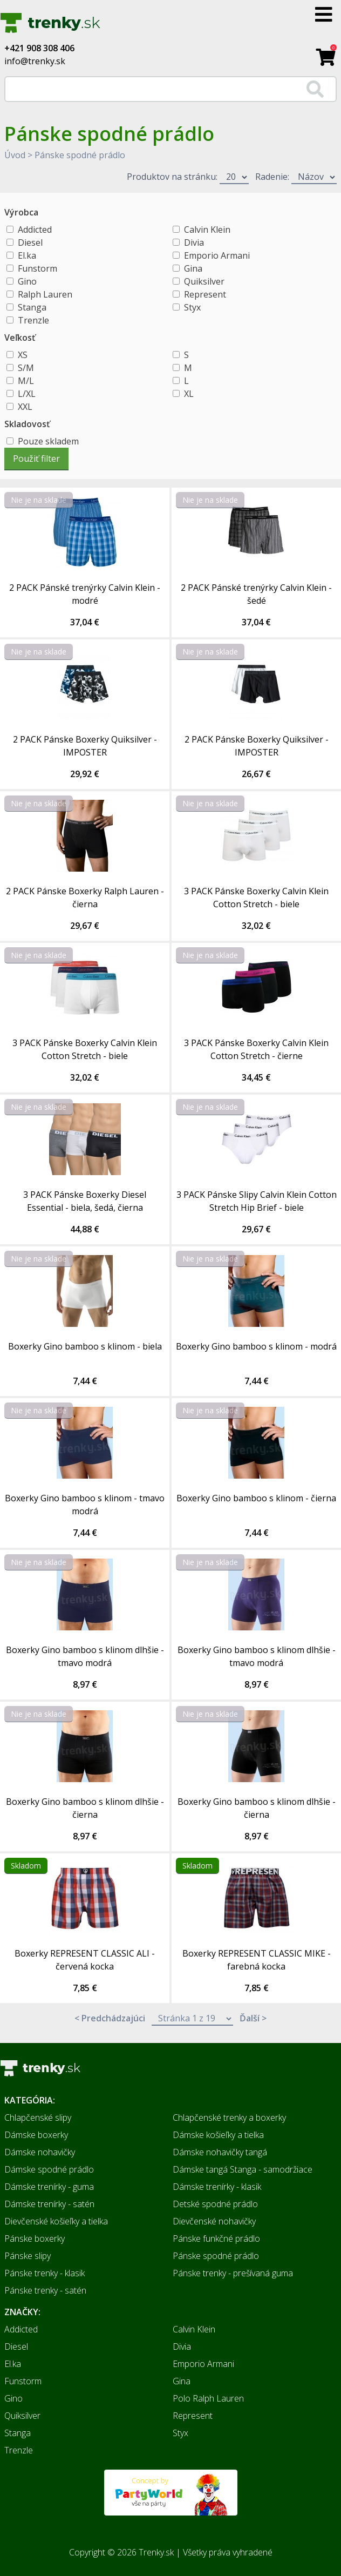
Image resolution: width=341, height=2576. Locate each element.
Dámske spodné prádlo (49, 2169)
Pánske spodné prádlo (80, 155)
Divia (194, 242)
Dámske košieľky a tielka (218, 2135)
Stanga (32, 307)
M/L (26, 381)
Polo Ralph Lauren (208, 2398)
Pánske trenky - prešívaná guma (233, 2273)
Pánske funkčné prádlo (216, 2238)
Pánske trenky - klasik (44, 2273)
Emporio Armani (217, 255)
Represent (205, 294)
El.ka (27, 255)
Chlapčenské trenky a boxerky (229, 2117)
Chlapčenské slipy (37, 2117)
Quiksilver (204, 281)
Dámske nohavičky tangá (220, 2152)
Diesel (30, 242)
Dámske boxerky (36, 2135)
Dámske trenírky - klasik (217, 2187)
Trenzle (33, 320)
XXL (25, 407)
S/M (26, 368)
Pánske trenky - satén (45, 2290)
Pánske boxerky (34, 2238)
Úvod (14, 155)
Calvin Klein (207, 229)
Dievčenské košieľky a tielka (56, 2221)
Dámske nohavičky (39, 2152)
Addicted (35, 229)
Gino (27, 281)
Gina (193, 268)
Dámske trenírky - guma (49, 2187)
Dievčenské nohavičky (214, 2221)
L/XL (27, 394)
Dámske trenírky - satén (49, 2204)
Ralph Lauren (45, 294)
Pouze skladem (48, 441)
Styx (192, 307)
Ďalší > (253, 2018)
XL (189, 394)
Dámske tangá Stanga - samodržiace (242, 2169)
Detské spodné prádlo (215, 2204)
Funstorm (37, 268)
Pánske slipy (27, 2256)
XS (23, 355)
